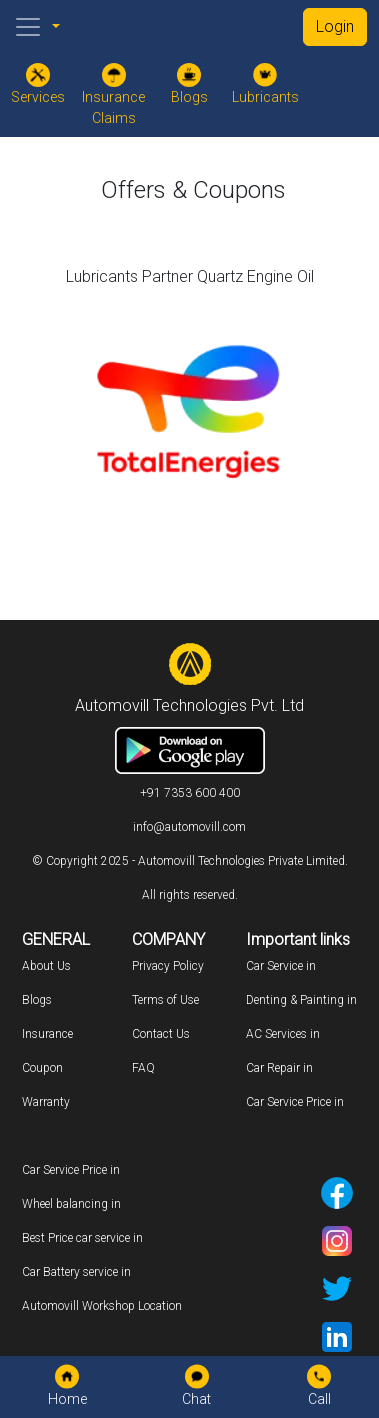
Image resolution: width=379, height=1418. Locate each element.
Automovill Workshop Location (102, 1306)
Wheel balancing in (71, 1204)
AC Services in (283, 1034)
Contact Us (161, 1034)
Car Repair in (279, 1068)
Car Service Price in (295, 1102)
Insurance (47, 1034)
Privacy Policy (168, 966)
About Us (46, 966)
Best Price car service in (82, 1238)
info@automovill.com (189, 827)
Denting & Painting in (301, 1000)
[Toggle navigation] (28, 27)
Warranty (46, 1102)
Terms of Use (165, 1000)
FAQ (143, 1068)
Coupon (42, 1068)
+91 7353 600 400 (190, 793)
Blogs (37, 1000)
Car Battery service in (76, 1272)
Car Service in (281, 966)
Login (335, 26)
